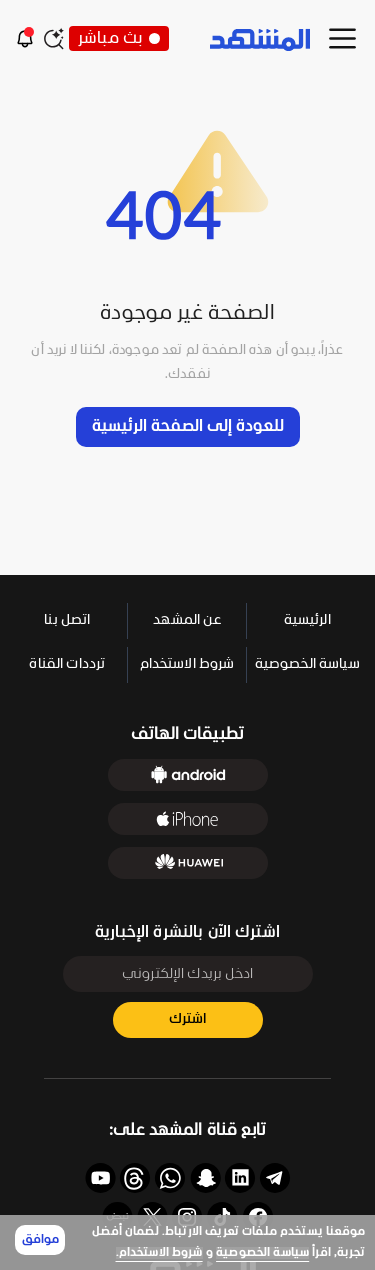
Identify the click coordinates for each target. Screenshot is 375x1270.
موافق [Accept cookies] (40, 1240)
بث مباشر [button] (119, 38)
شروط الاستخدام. (159, 1253)
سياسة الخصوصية (262, 1253)
